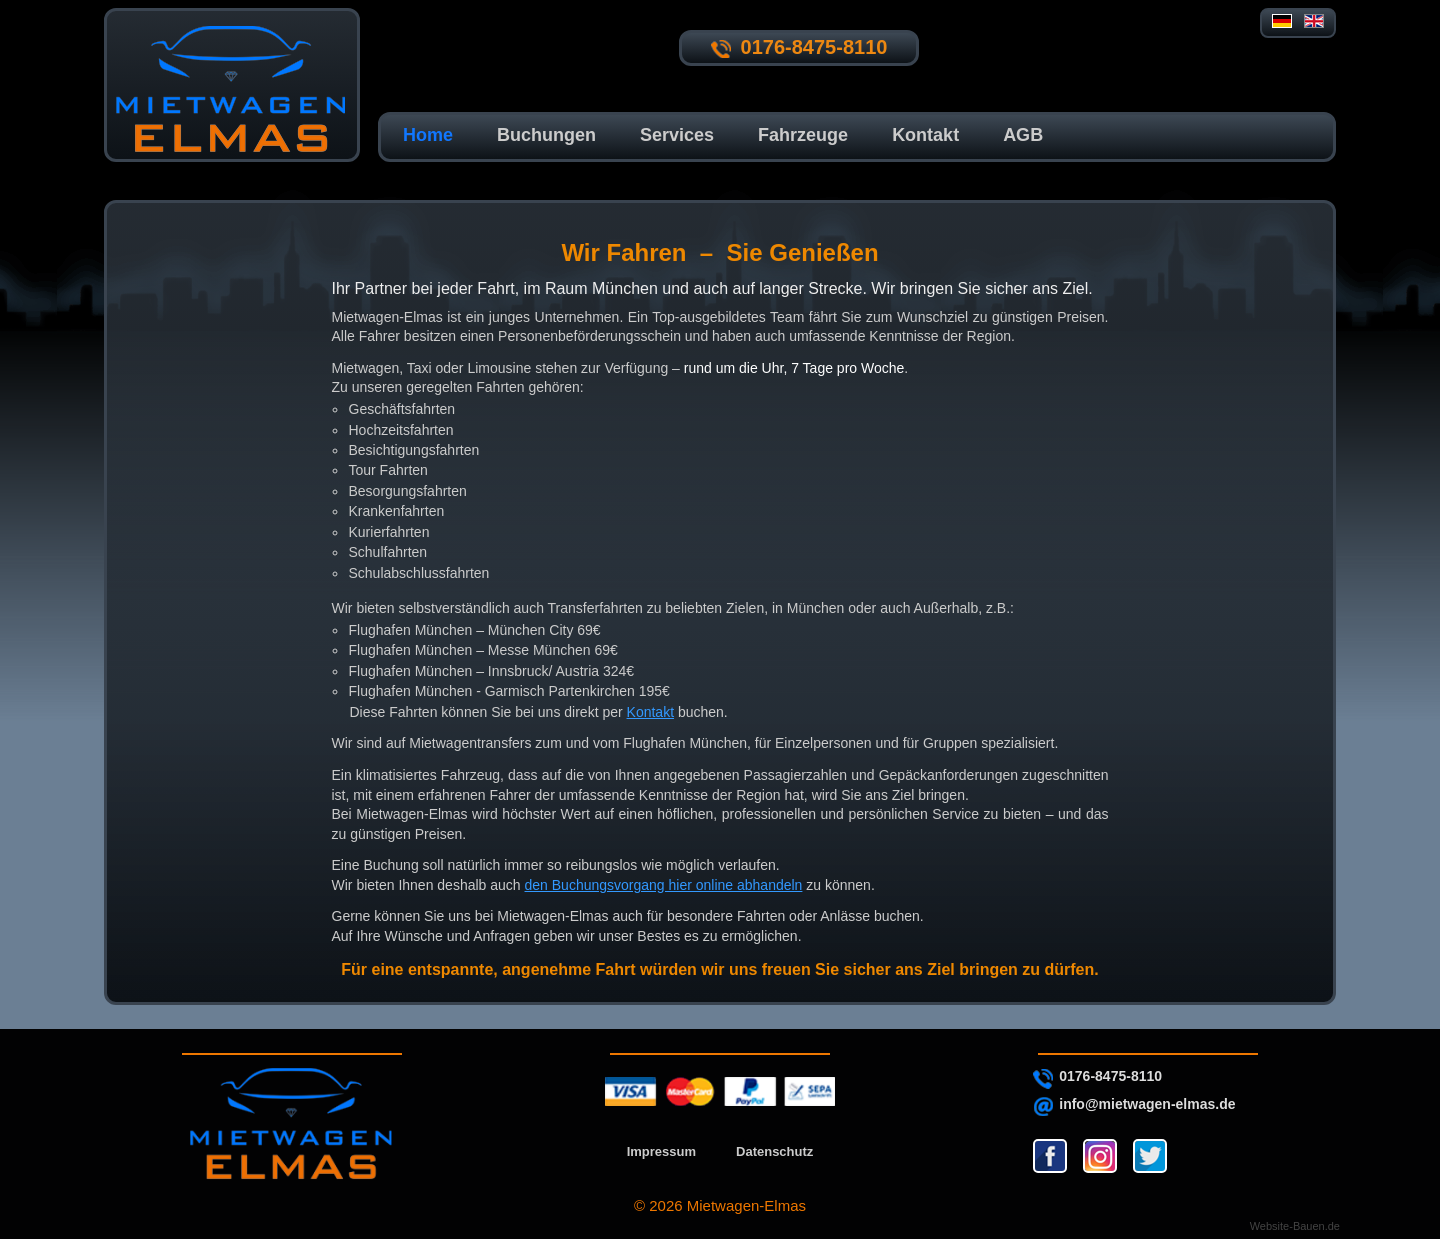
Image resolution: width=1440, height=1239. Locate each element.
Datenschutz (774, 1151)
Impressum (661, 1151)
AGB (1023, 135)
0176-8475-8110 (1110, 1076)
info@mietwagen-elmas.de (1147, 1104)
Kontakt (925, 135)
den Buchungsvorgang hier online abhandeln (664, 885)
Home (428, 135)
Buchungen (546, 135)
